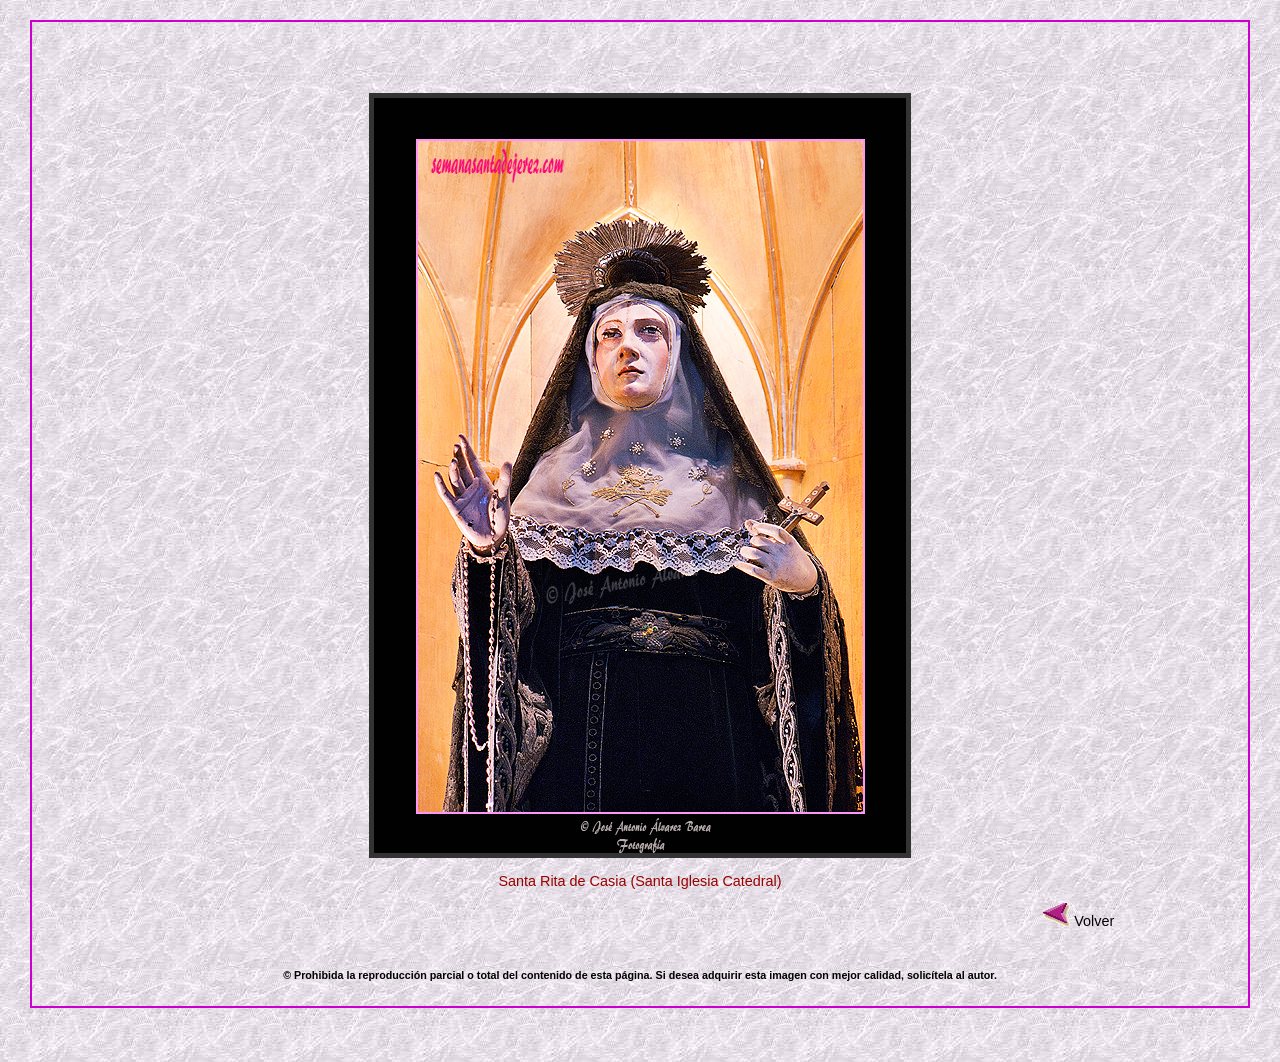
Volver (1094, 921)
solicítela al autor (950, 975)
